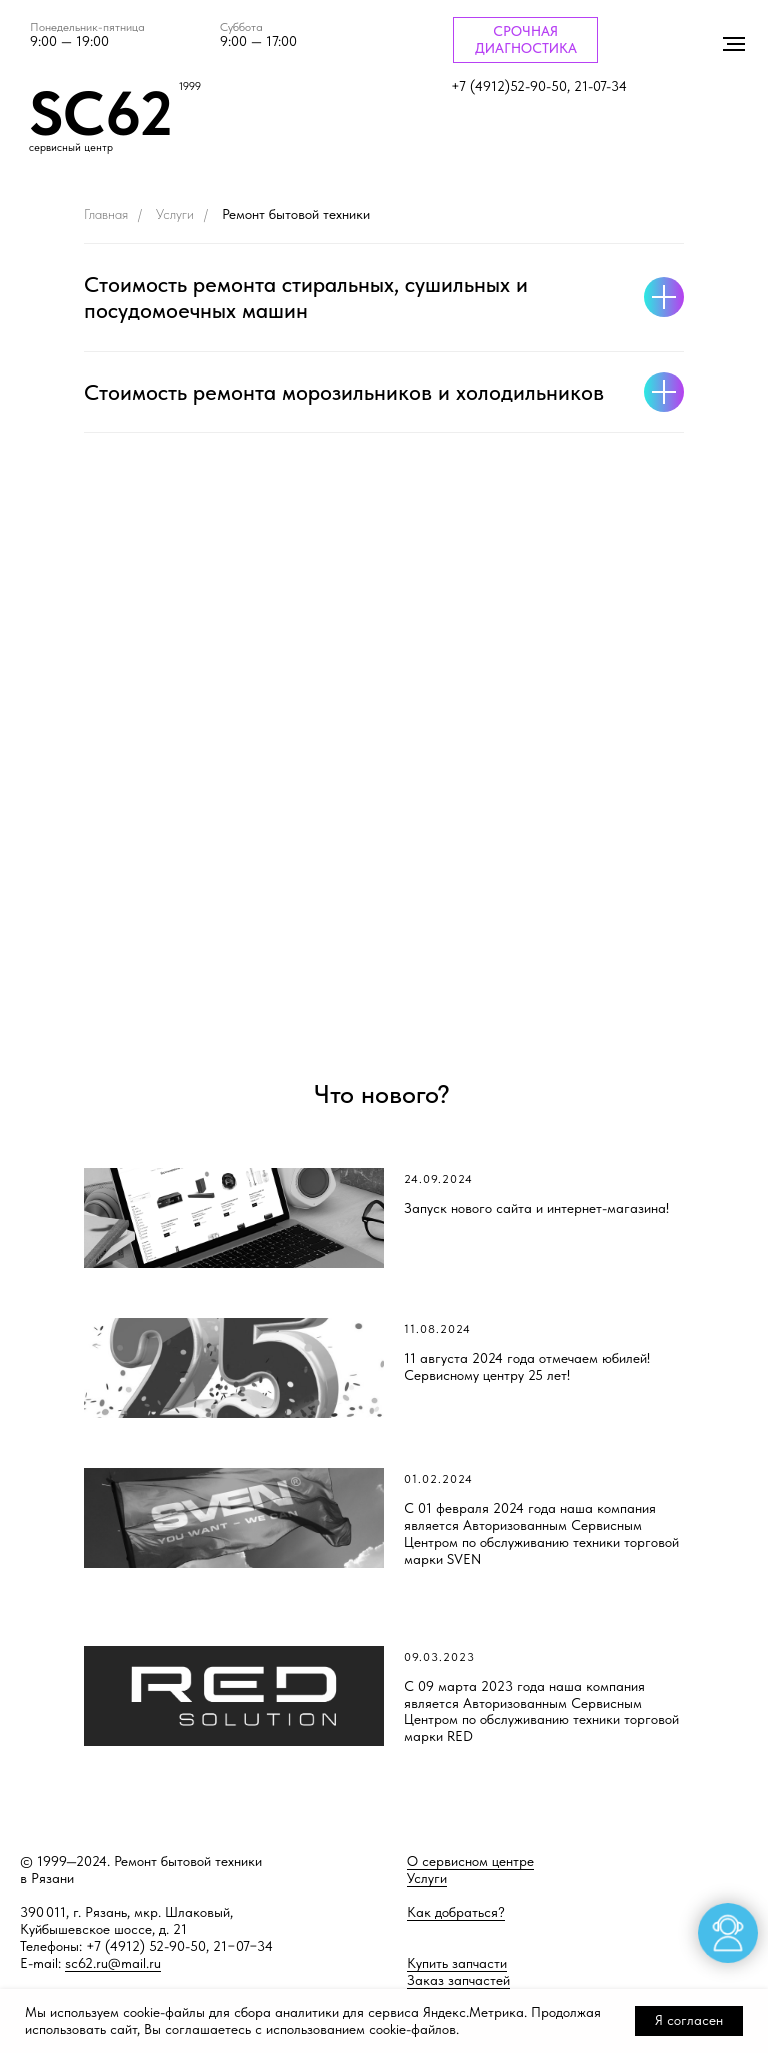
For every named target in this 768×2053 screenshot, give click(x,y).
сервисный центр (71, 147)
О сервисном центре (470, 1861)
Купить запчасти (457, 1963)
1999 (190, 86)
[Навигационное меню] (734, 44)
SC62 (101, 113)
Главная (106, 214)
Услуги (175, 214)
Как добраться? (456, 1912)
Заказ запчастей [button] (458, 1980)
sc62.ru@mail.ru (113, 1963)
